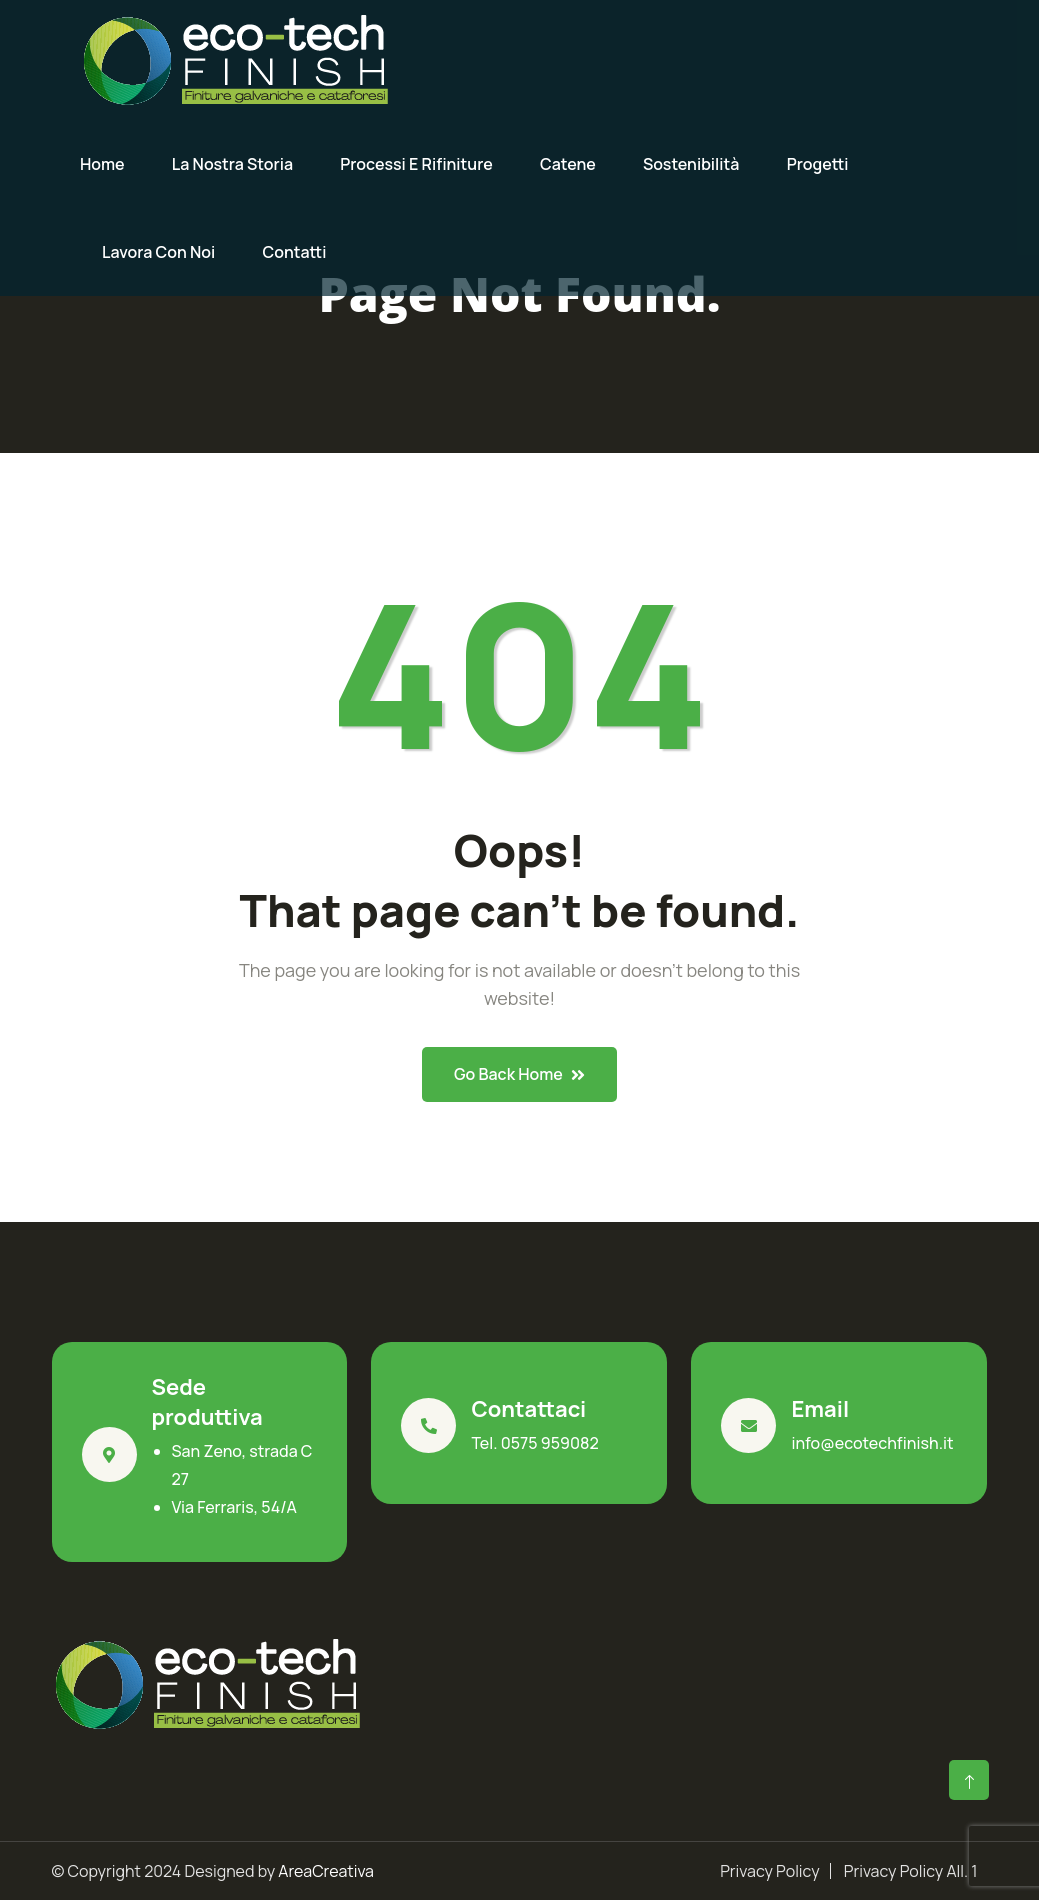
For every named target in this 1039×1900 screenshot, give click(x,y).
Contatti (294, 252)
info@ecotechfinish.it (872, 1443)
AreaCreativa (326, 1871)
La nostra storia (232, 164)
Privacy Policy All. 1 (911, 1871)
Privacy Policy (769, 1871)
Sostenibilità (691, 164)
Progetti (818, 164)
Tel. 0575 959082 (534, 1443)
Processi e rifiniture (416, 164)
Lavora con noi (158, 252)
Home (102, 164)
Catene (568, 164)
